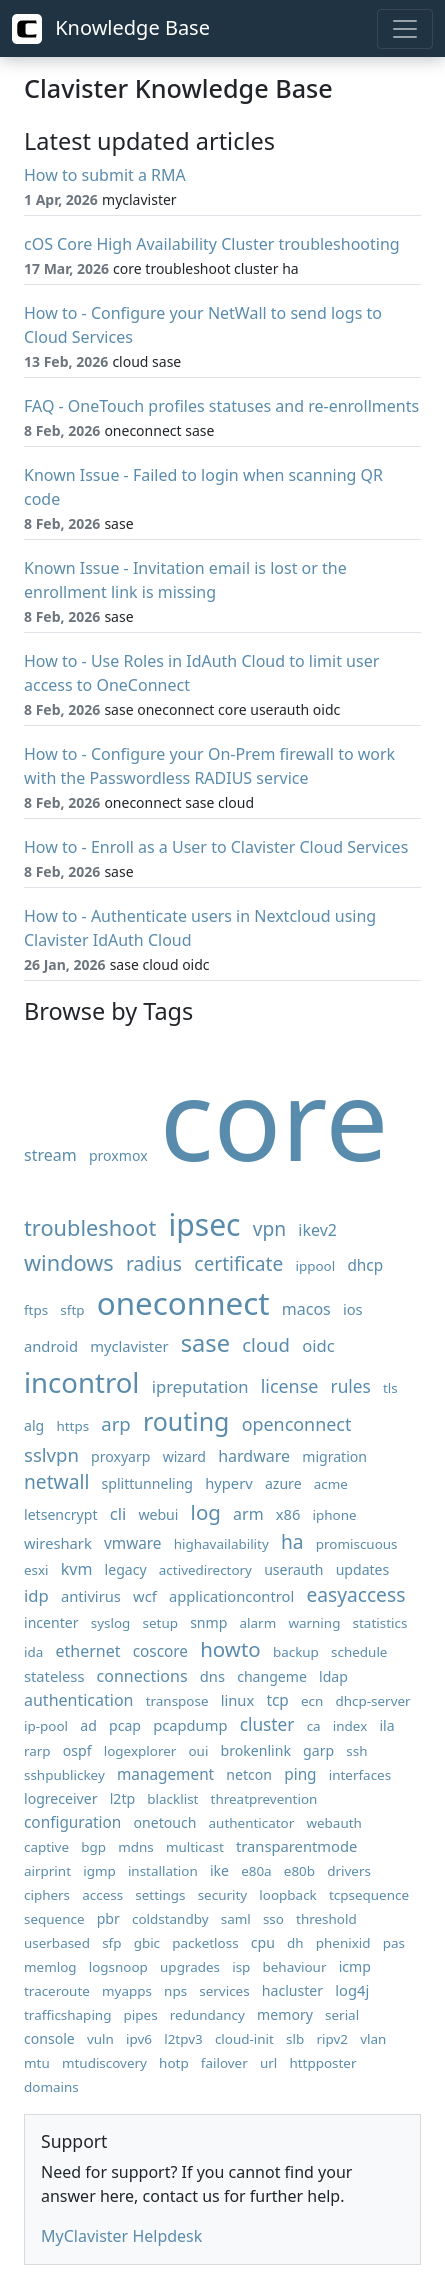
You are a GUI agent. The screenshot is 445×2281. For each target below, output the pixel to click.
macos (306, 1309)
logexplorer (140, 1751)
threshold (326, 1919)
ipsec (204, 1224)
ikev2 (317, 1230)
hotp (174, 2063)
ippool (316, 1266)
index (350, 1726)
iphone (335, 1515)
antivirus (91, 1596)
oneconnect (183, 1302)
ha (292, 1541)
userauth (293, 1569)
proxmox (118, 1155)
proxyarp (120, 1456)
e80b (299, 1871)
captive (46, 1847)
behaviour (295, 1967)
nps (175, 1991)
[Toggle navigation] (405, 29)
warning (314, 1623)
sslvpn (51, 1454)
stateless (54, 1676)
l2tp (122, 1798)
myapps (127, 1991)
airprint (47, 1871)
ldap (333, 1676)
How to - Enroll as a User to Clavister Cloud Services (216, 847)
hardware (254, 1456)
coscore (160, 1651)
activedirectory (205, 1570)
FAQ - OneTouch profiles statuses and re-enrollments (221, 406)
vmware (133, 1543)
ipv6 (139, 2039)
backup (296, 1652)
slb (295, 2039)
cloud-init (244, 2039)
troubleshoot (90, 1227)
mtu (37, 2063)
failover (224, 2063)
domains (51, 2087)
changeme (272, 1676)
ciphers (47, 1895)
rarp (37, 1751)
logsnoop (118, 1967)
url (268, 2063)
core (274, 1117)
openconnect (297, 1424)
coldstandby (170, 1919)
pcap (125, 1725)
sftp (72, 1310)
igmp (99, 1871)
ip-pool (46, 1726)
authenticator (252, 1823)
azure (283, 1483)
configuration (72, 1822)
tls (390, 1388)
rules (351, 1386)
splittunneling (148, 1483)
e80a (256, 1871)
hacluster (292, 1990)
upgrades (190, 1967)
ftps (36, 1310)
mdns (136, 1847)
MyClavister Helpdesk (121, 2236)
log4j (352, 1990)
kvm (77, 1569)
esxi (36, 1570)
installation (163, 1871)
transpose (177, 1701)
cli (118, 1513)
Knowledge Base (111, 29)
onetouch (164, 1822)
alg (34, 1425)
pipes (141, 2015)
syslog (111, 1623)
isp (241, 1967)
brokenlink (256, 1750)
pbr (108, 1918)
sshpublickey (64, 1775)
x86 (288, 1514)
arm (248, 1514)
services (224, 1991)
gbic (147, 1943)
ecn (312, 1701)
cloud (266, 1344)
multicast (195, 1847)
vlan (373, 2039)
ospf (77, 1750)
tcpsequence (369, 1895)
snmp (208, 1622)
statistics (380, 1623)
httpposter (322, 2063)
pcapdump (190, 1725)
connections (142, 1676)
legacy (126, 1569)
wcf (145, 1596)
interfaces (360, 1775)
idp (36, 1595)
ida (33, 1652)
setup (160, 1623)
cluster (267, 1724)
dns (212, 1676)
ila (386, 1725)
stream (50, 1155)
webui (158, 1514)
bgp (93, 1847)
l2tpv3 (183, 2039)
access (102, 1895)
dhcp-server (372, 1701)
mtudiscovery (104, 2063)
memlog (50, 1967)
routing (186, 1421)
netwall (56, 1481)
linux (238, 1700)
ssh (356, 1751)
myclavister (129, 1346)
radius (154, 1263)
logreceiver (61, 1798)
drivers (349, 1871)
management (165, 1774)
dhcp (365, 1265)
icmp (355, 1966)
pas (394, 1943)
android (51, 1346)
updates (363, 1569)
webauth (333, 1823)
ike (219, 1870)
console (49, 2038)
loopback (287, 1895)
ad (88, 1725)
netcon (249, 1774)
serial (342, 2015)
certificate (238, 1263)
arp (115, 1423)
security (223, 1895)
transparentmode (296, 1846)
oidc (318, 1345)
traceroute (57, 1991)
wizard (184, 1456)
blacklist (172, 1799)
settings (160, 1895)
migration (334, 1456)
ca (314, 1726)
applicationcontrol (231, 1596)
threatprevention (264, 1799)
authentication (78, 1700)
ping (300, 1774)
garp (318, 1750)
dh (295, 1943)
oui (198, 1751)
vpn (269, 1228)
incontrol (81, 1382)
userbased (57, 1943)
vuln (100, 2039)
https (72, 1426)
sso (273, 1919)
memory (285, 2014)
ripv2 (332, 2039)
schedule (359, 1652)
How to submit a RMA (105, 175)
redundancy (207, 2015)
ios (353, 1309)
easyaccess (355, 1594)
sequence (54, 1919)
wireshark (58, 1543)
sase (205, 1343)
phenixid (343, 1943)
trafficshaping (67, 2015)
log (206, 1512)
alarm (258, 1623)
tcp (277, 1700)
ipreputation (200, 1386)
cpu (263, 1942)
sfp (111, 1943)
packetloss (205, 1943)
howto (230, 1649)
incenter (51, 1622)
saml (236, 1919)
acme (331, 1484)
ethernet (87, 1651)
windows (69, 1262)
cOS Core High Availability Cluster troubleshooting (212, 244)
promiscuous (357, 1544)
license (290, 1386)
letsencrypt (61, 1514)
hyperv (229, 1483)
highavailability (221, 1544)
